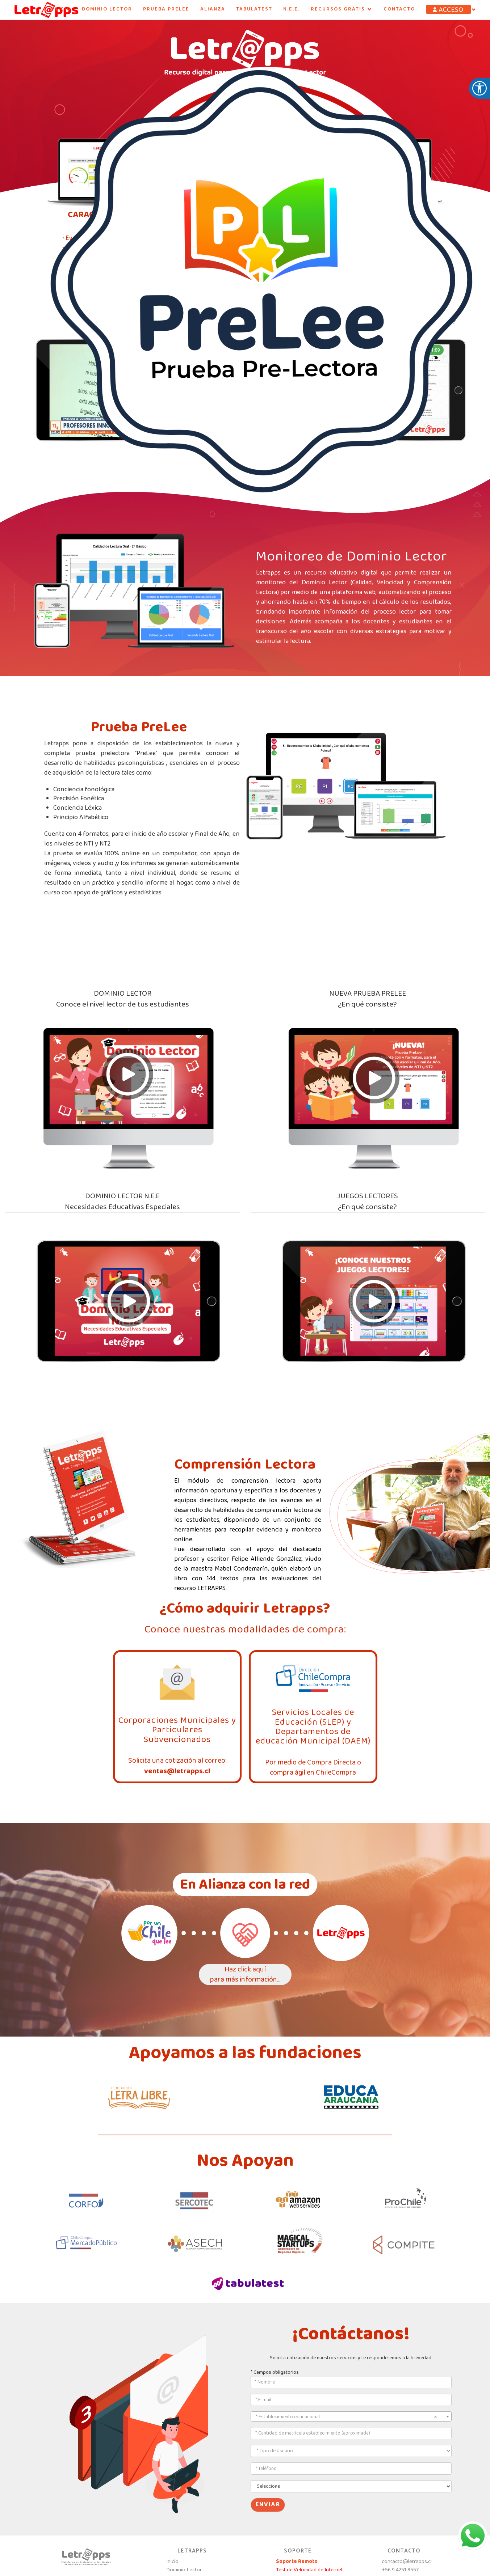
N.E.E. (291, 9)
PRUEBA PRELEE (166, 9)
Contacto (399, 9)
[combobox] (351, 2416)
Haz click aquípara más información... (245, 1974)
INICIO (61, 9)
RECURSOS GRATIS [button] (342, 9)
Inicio (172, 2561)
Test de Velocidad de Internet (309, 2570)
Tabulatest (254, 9)
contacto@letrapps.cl (407, 2561)
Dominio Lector (107, 9)
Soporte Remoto (297, 2561)
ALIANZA (212, 9)
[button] (451, 10)
